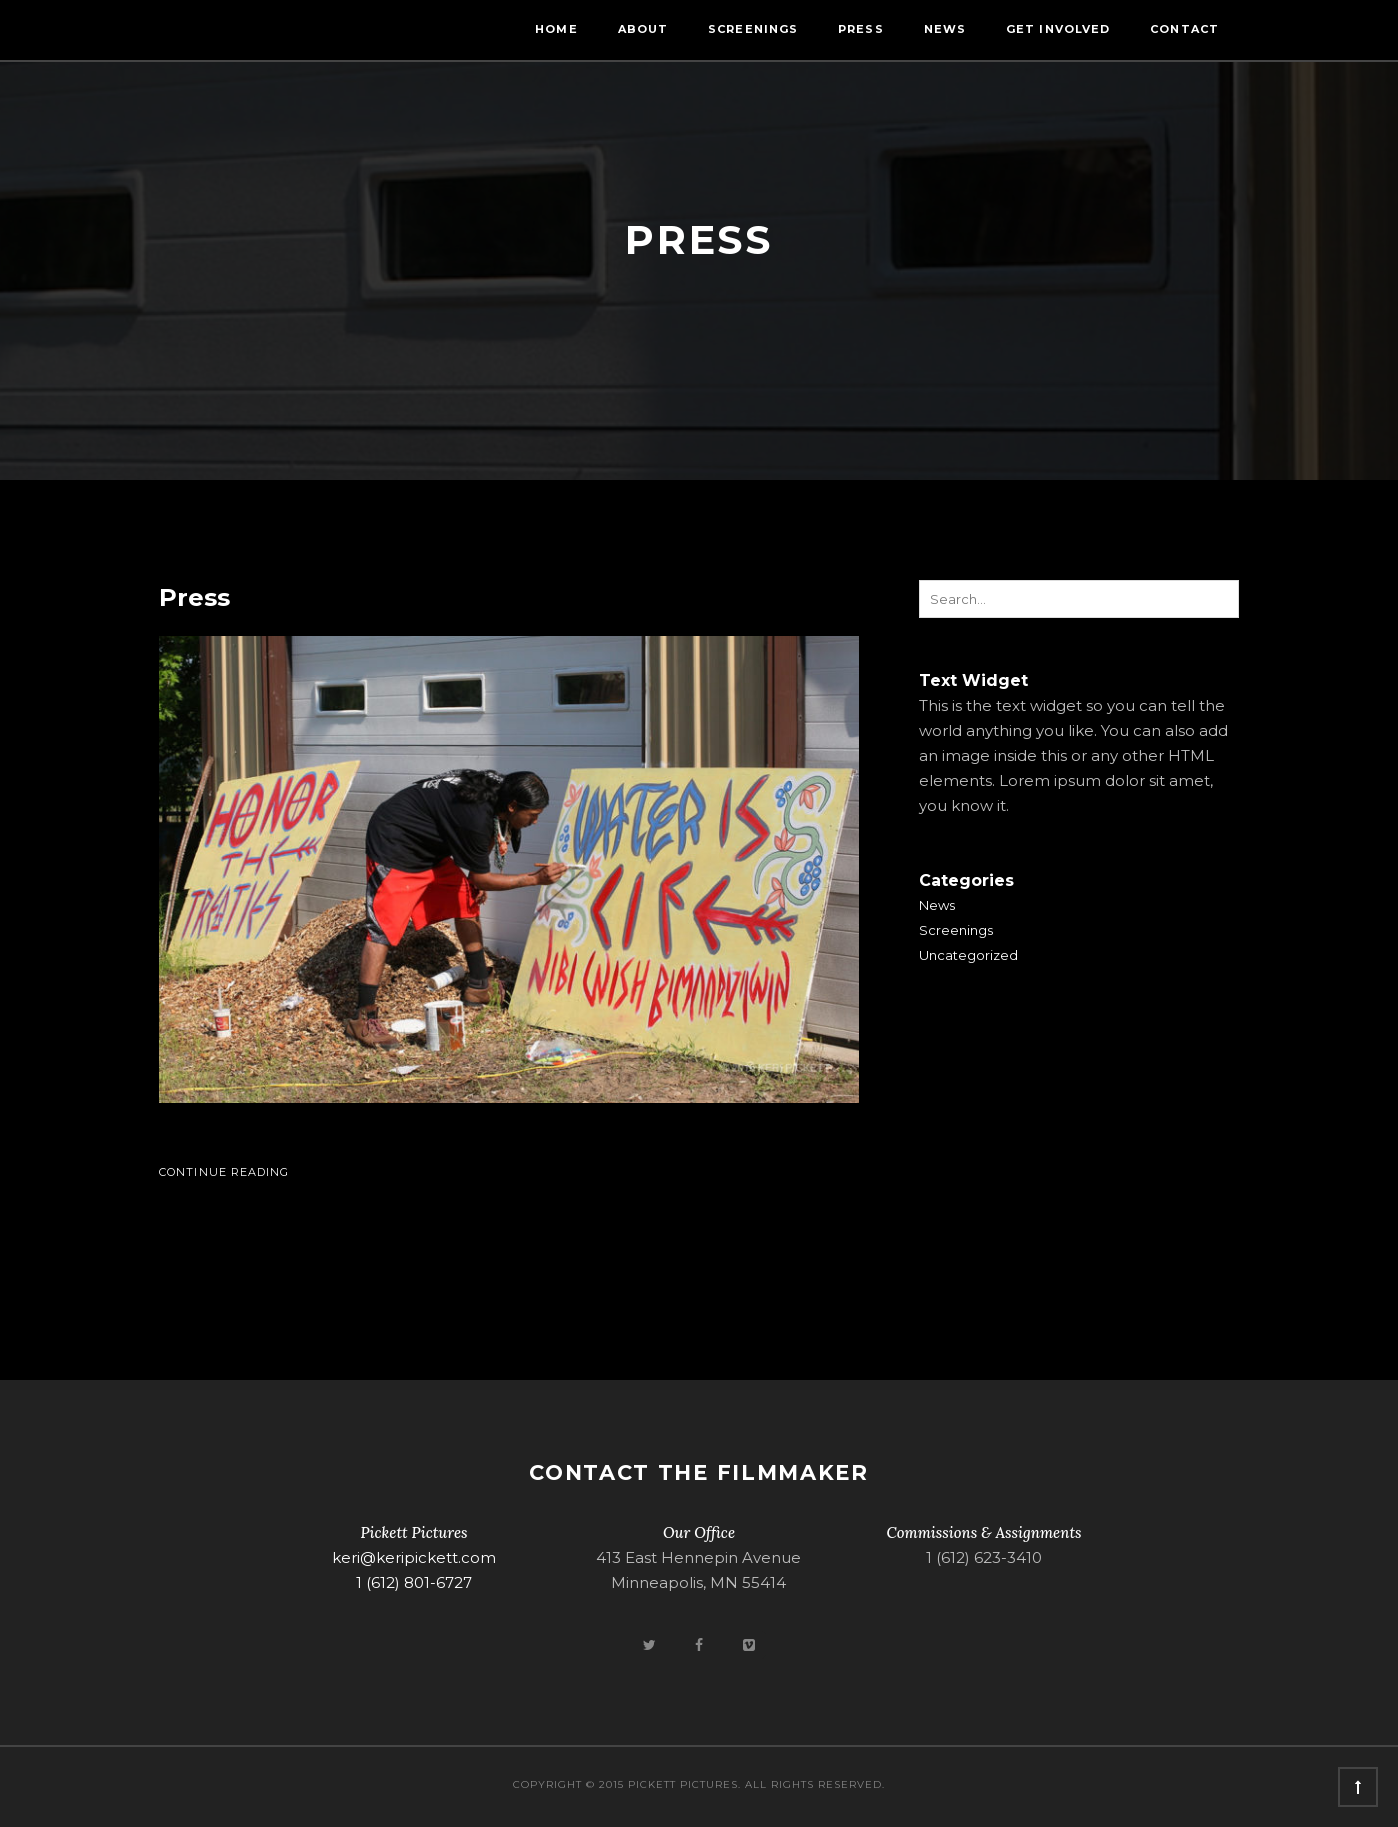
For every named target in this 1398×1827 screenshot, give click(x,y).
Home (556, 29)
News (945, 29)
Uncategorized (968, 955)
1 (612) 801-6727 (414, 1582)
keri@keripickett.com (414, 1557)
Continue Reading (224, 1172)
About (643, 29)
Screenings (753, 29)
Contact (1184, 29)
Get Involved (1058, 29)
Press (861, 29)
